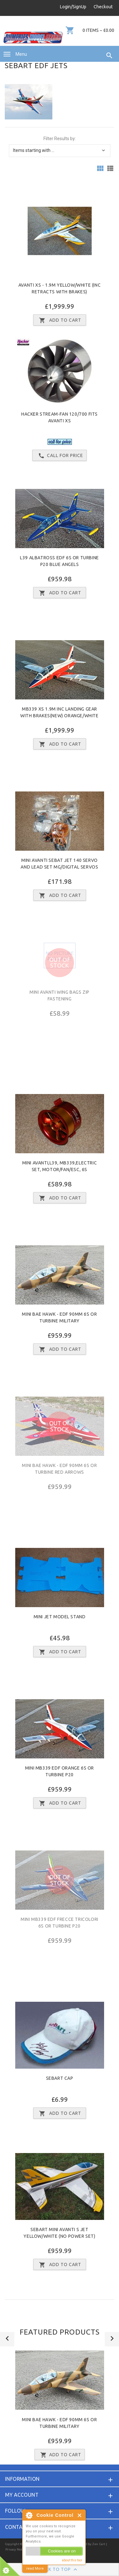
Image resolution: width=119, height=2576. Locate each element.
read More (35, 2568)
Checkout (103, 6)
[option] (59, 2408)
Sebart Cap (59, 2078)
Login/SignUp (73, 6)
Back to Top (59, 2569)
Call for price (59, 456)
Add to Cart (59, 2455)
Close (80, 2515)
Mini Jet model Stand (60, 1616)
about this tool (72, 2560)
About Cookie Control (29, 2515)
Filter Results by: (59, 138)
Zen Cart (98, 2544)
